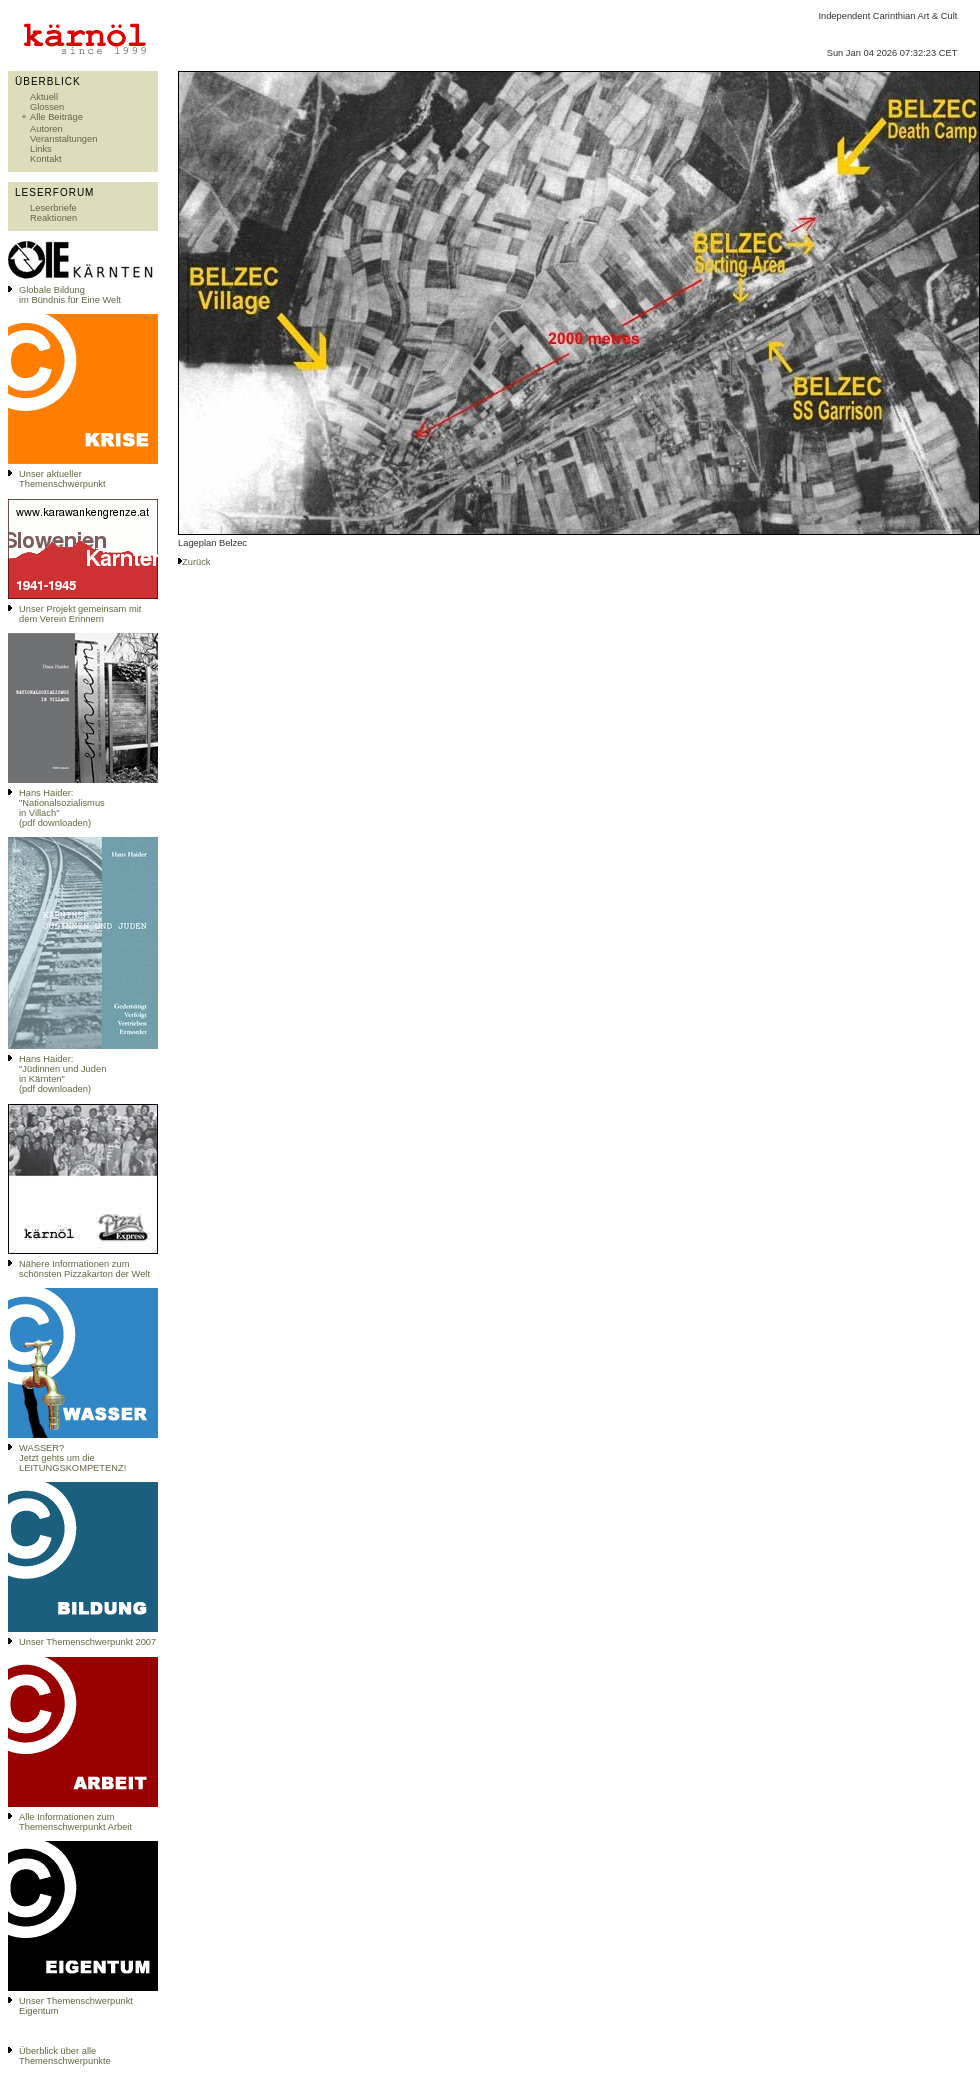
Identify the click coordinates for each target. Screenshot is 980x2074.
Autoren (46, 129)
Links (41, 149)
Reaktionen (53, 218)
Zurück (196, 562)
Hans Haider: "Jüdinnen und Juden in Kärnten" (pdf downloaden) (62, 1074)
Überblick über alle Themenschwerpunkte (65, 2056)
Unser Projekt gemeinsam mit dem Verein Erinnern (80, 614)
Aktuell (44, 97)
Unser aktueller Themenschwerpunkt (62, 479)
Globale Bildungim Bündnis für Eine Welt (70, 295)
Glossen (47, 107)
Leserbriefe (53, 208)
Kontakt (46, 159)
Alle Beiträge (56, 117)
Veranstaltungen (63, 139)
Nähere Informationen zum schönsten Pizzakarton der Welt (84, 1269)
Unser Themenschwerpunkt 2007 (87, 1642)
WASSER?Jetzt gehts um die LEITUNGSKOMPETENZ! (72, 1458)
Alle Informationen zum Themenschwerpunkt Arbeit (75, 1822)
